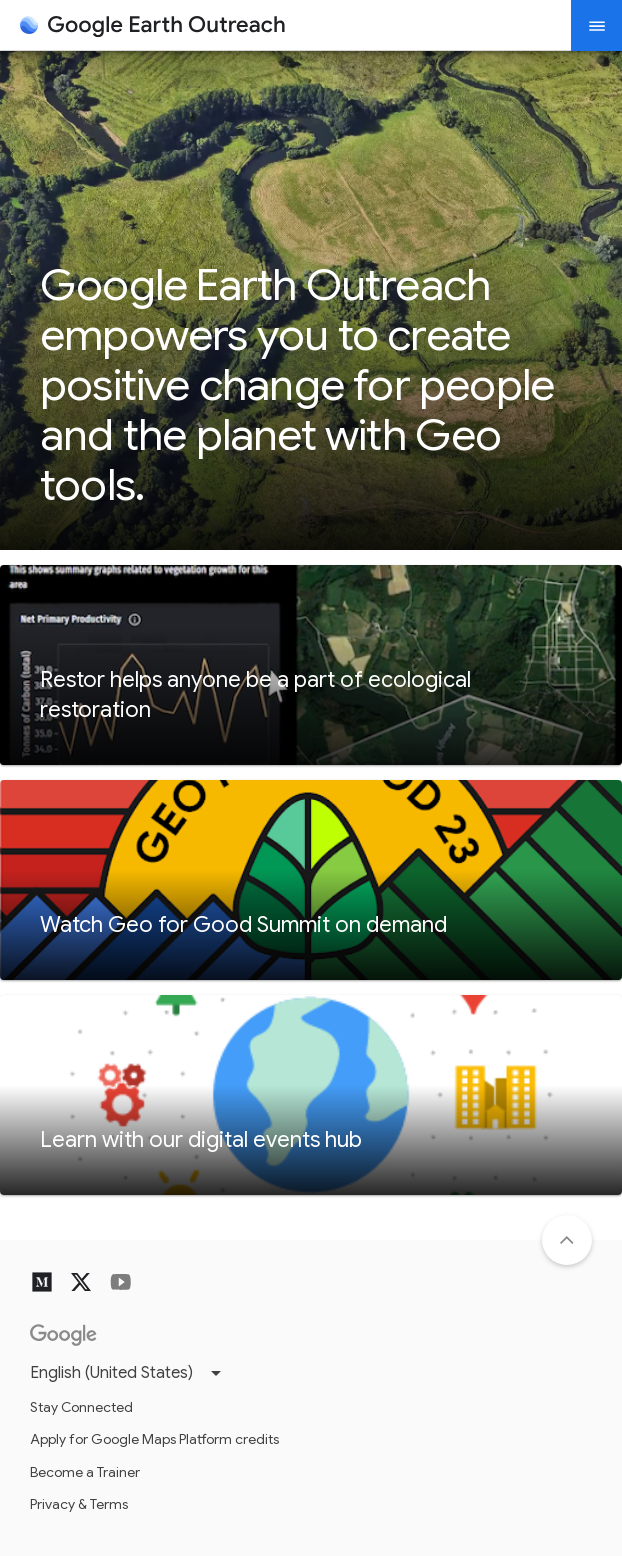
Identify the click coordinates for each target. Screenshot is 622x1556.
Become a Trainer (85, 1472)
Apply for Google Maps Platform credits (154, 1439)
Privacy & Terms (79, 1504)
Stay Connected (81, 1407)
